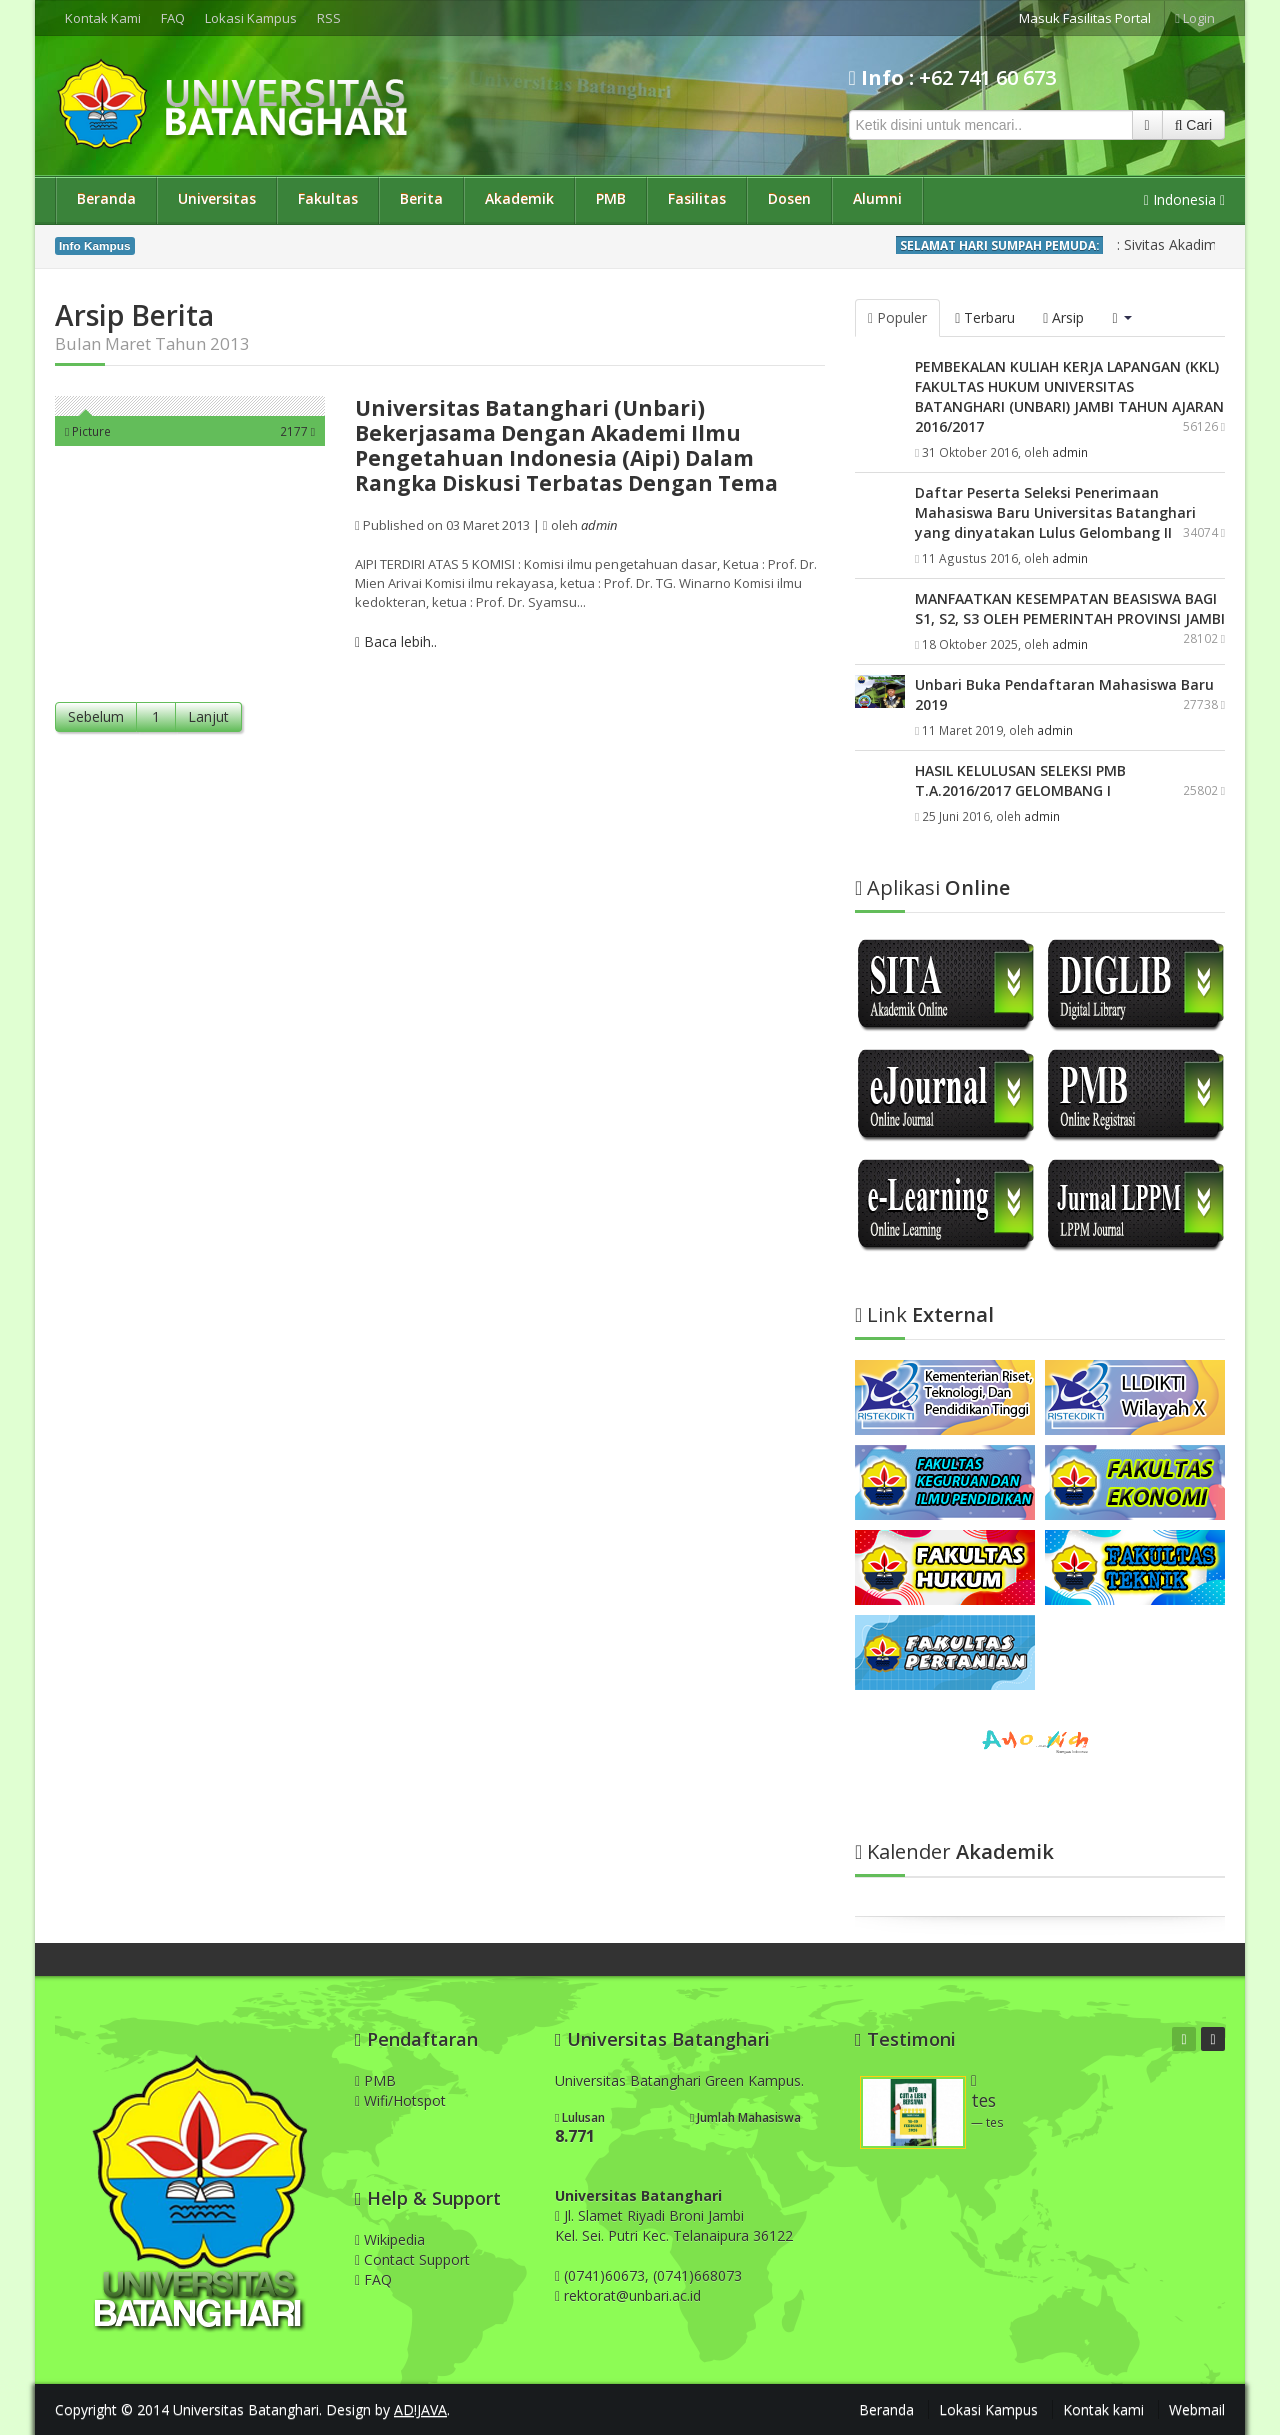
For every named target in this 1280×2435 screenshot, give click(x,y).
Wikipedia (390, 2239)
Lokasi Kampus (251, 18)
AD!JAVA (420, 2409)
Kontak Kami (103, 18)
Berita (421, 198)
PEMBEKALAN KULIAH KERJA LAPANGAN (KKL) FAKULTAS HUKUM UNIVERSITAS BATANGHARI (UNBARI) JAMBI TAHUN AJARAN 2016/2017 (1069, 396)
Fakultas (328, 198)
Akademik (519, 198)
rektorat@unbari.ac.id (632, 2295)
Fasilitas (697, 198)
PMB (611, 198)
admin (1070, 452)
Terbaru (985, 317)
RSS (329, 18)
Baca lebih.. (396, 641)
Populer (897, 317)
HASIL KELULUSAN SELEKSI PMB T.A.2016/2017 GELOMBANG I (1020, 780)
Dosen (789, 198)
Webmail (1197, 2409)
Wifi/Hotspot (400, 2100)
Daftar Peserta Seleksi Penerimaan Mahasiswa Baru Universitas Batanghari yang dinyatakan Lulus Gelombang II (1055, 512)
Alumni (877, 198)
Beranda (106, 198)
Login (1195, 18)
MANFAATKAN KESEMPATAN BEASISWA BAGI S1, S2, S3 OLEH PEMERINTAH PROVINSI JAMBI (1070, 608)
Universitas (217, 198)
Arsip (1063, 317)
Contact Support (412, 2259)
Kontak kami (1103, 2409)
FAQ (173, 18)
